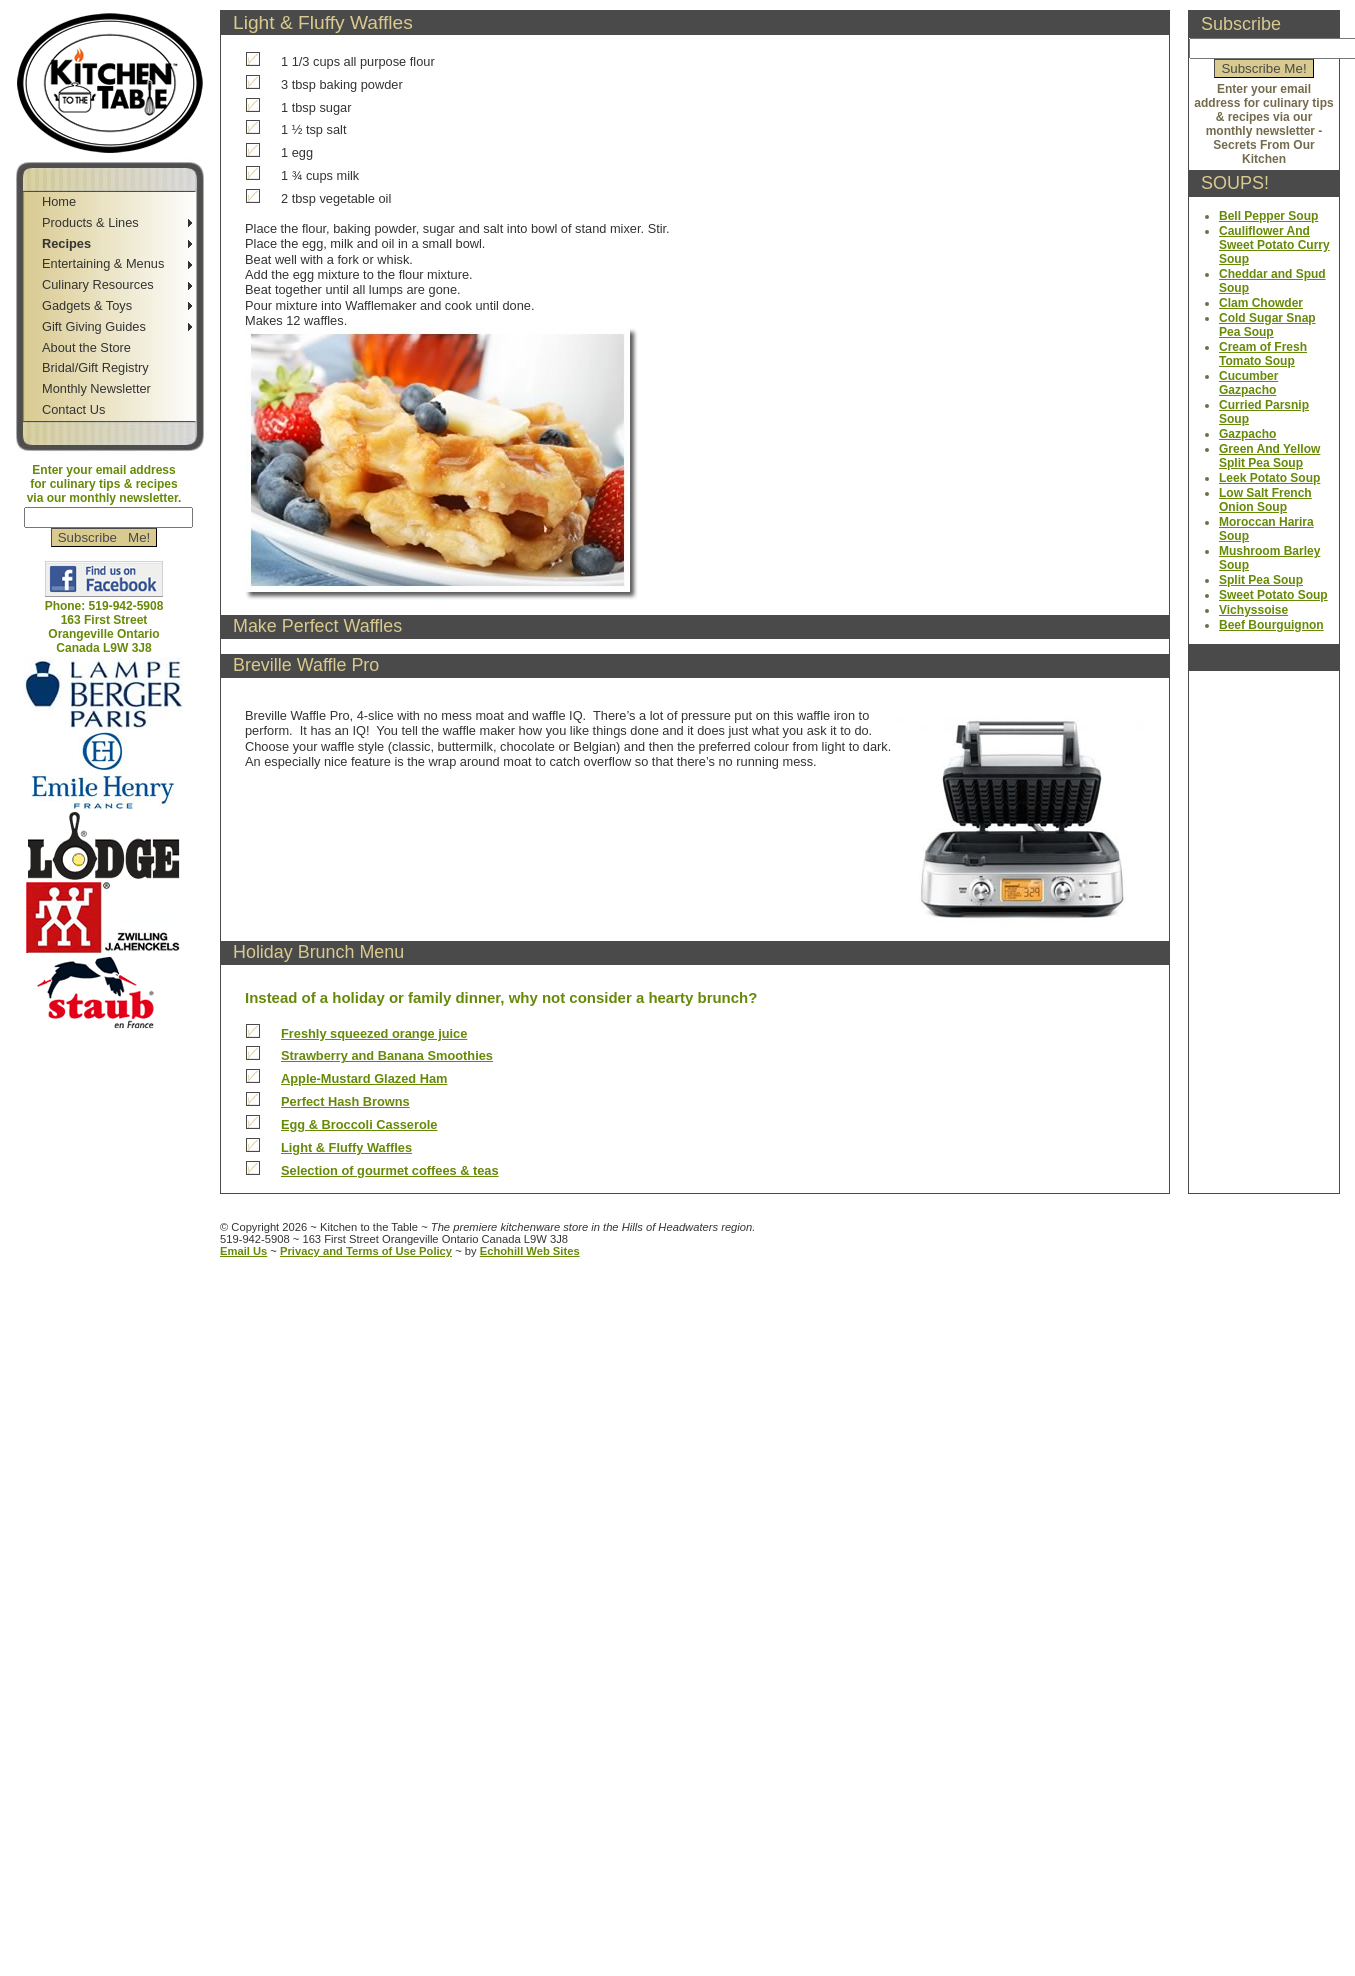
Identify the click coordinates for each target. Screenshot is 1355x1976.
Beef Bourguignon (1271, 625)
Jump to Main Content (112, 1052)
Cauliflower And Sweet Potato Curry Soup (1274, 245)
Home (59, 201)
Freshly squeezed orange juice (374, 1033)
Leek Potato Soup (1269, 478)
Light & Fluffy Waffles (346, 1147)
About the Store (86, 347)
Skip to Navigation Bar (67, 7)
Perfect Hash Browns (345, 1101)
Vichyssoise (1253, 610)
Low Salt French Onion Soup (1265, 500)
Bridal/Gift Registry (95, 367)
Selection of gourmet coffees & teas (390, 1170)
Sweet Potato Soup (1273, 595)
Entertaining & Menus (103, 263)
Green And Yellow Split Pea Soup (1269, 456)
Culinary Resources (98, 284)
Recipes (66, 243)
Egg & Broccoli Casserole (359, 1124)
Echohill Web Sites (530, 1251)
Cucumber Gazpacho (1248, 383)
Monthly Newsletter (96, 388)
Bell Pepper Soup (1268, 216)
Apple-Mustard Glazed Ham (364, 1078)
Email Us (243, 1251)
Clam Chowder (1261, 303)
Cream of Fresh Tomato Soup (1263, 354)
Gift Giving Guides (94, 326)
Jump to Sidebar (195, 7)
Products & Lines (90, 222)
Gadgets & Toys (87, 305)
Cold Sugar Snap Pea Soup (1267, 325)
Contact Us (73, 409)
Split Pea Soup (1261, 580)
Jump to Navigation (105, 1037)
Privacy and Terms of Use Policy (366, 1251)
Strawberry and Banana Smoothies (387, 1055)
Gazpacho (1247, 434)
